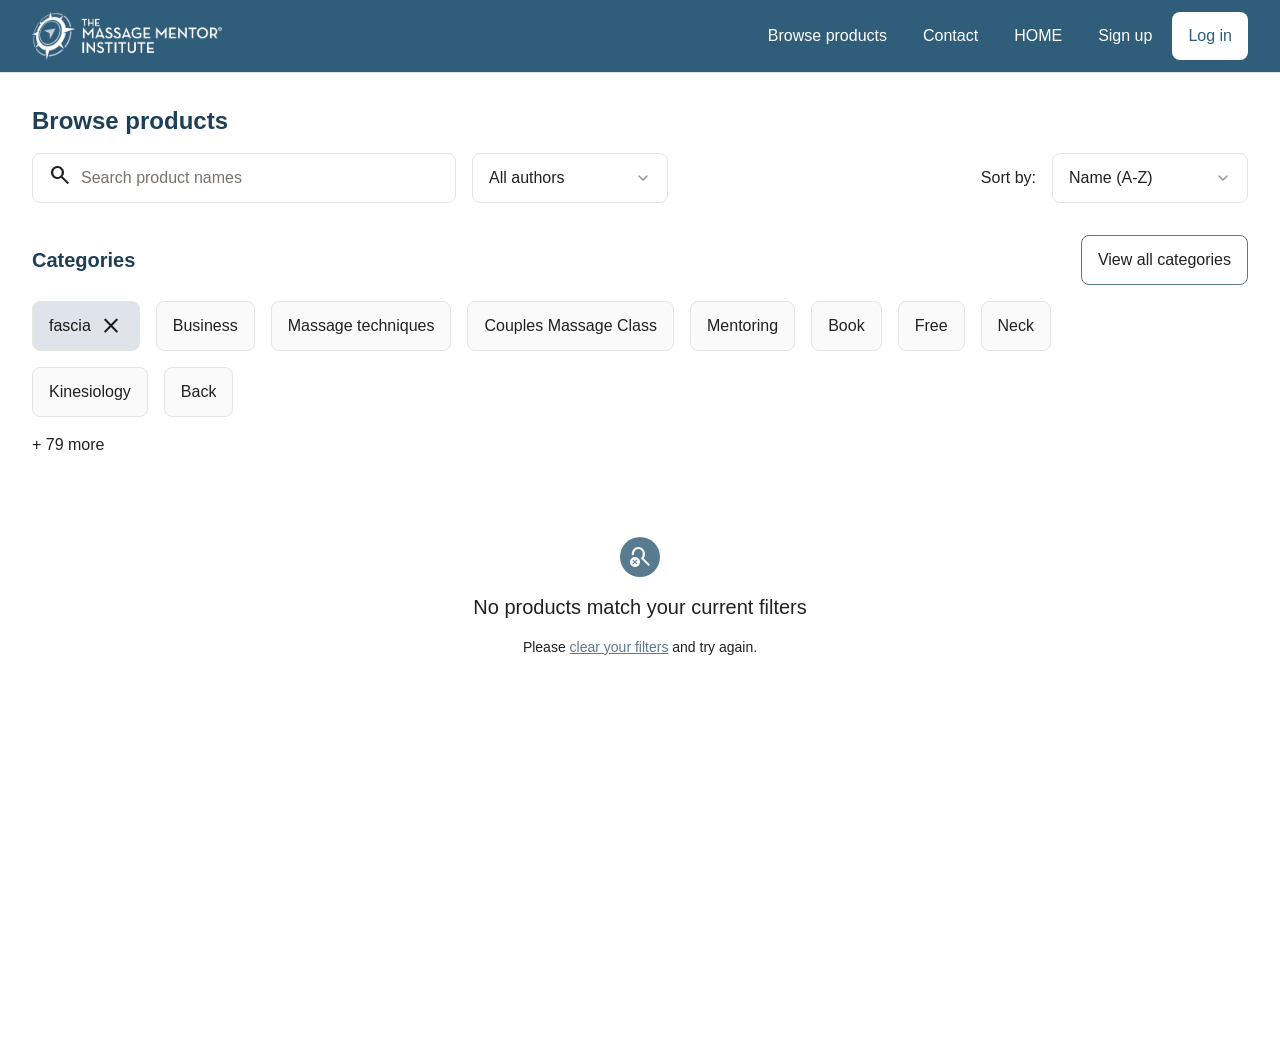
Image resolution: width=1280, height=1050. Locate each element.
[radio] (86, 326)
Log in (1210, 35)
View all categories (1164, 259)
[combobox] (570, 178)
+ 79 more (68, 444)
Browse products (827, 35)
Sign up (1125, 35)
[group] (586, 359)
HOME (1038, 35)
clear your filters (619, 647)
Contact (950, 35)
